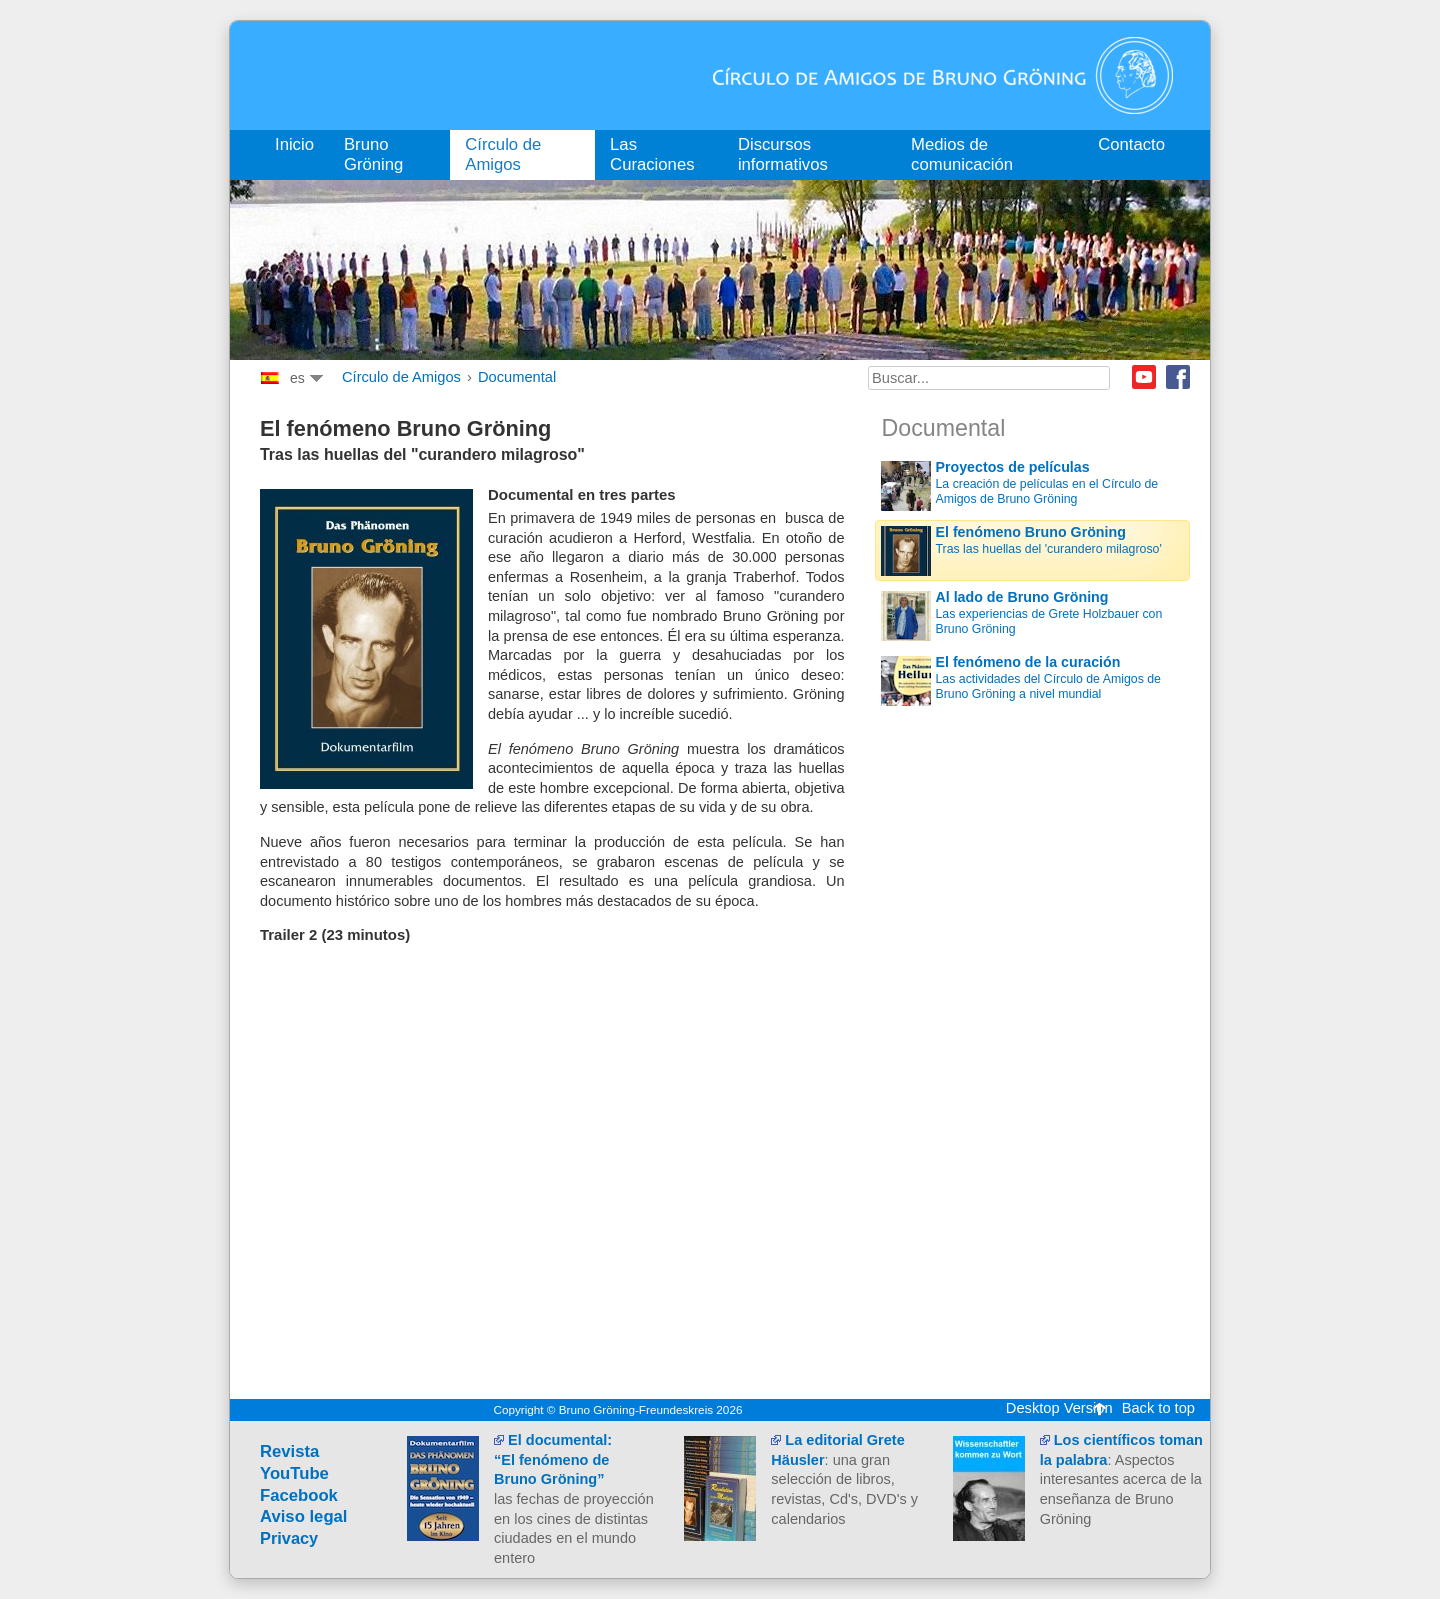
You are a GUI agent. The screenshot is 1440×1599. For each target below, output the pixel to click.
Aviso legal (304, 1516)
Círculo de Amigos (401, 377)
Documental (517, 377)
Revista (289, 1451)
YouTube (294, 1473)
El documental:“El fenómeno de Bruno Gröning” (553, 1459)
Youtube (1144, 377)
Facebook (1178, 377)
